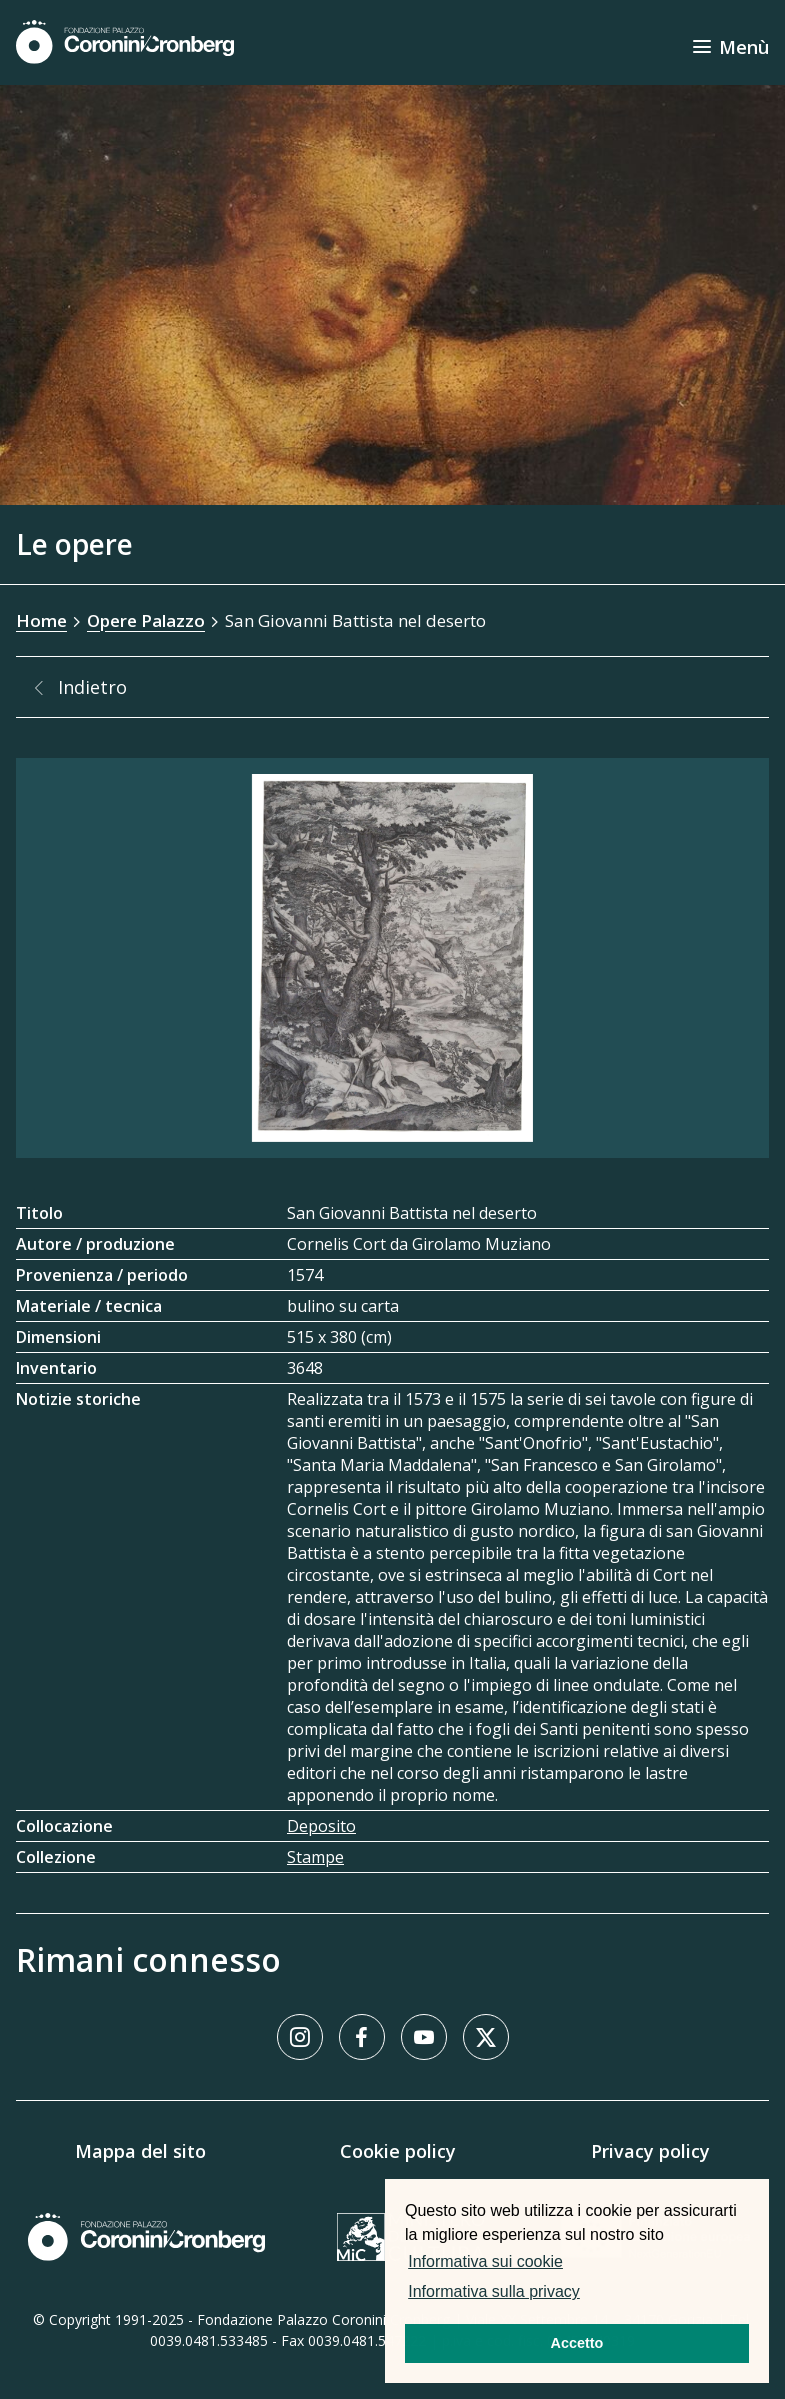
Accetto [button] (577, 2343)
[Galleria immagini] (392, 958)
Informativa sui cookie (485, 2261)
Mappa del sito (140, 2151)
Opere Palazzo (146, 620)
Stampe (315, 1857)
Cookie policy (398, 2151)
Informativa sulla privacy (494, 2291)
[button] (590, 2294)
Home (41, 620)
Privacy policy (650, 2151)
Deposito (321, 1826)
